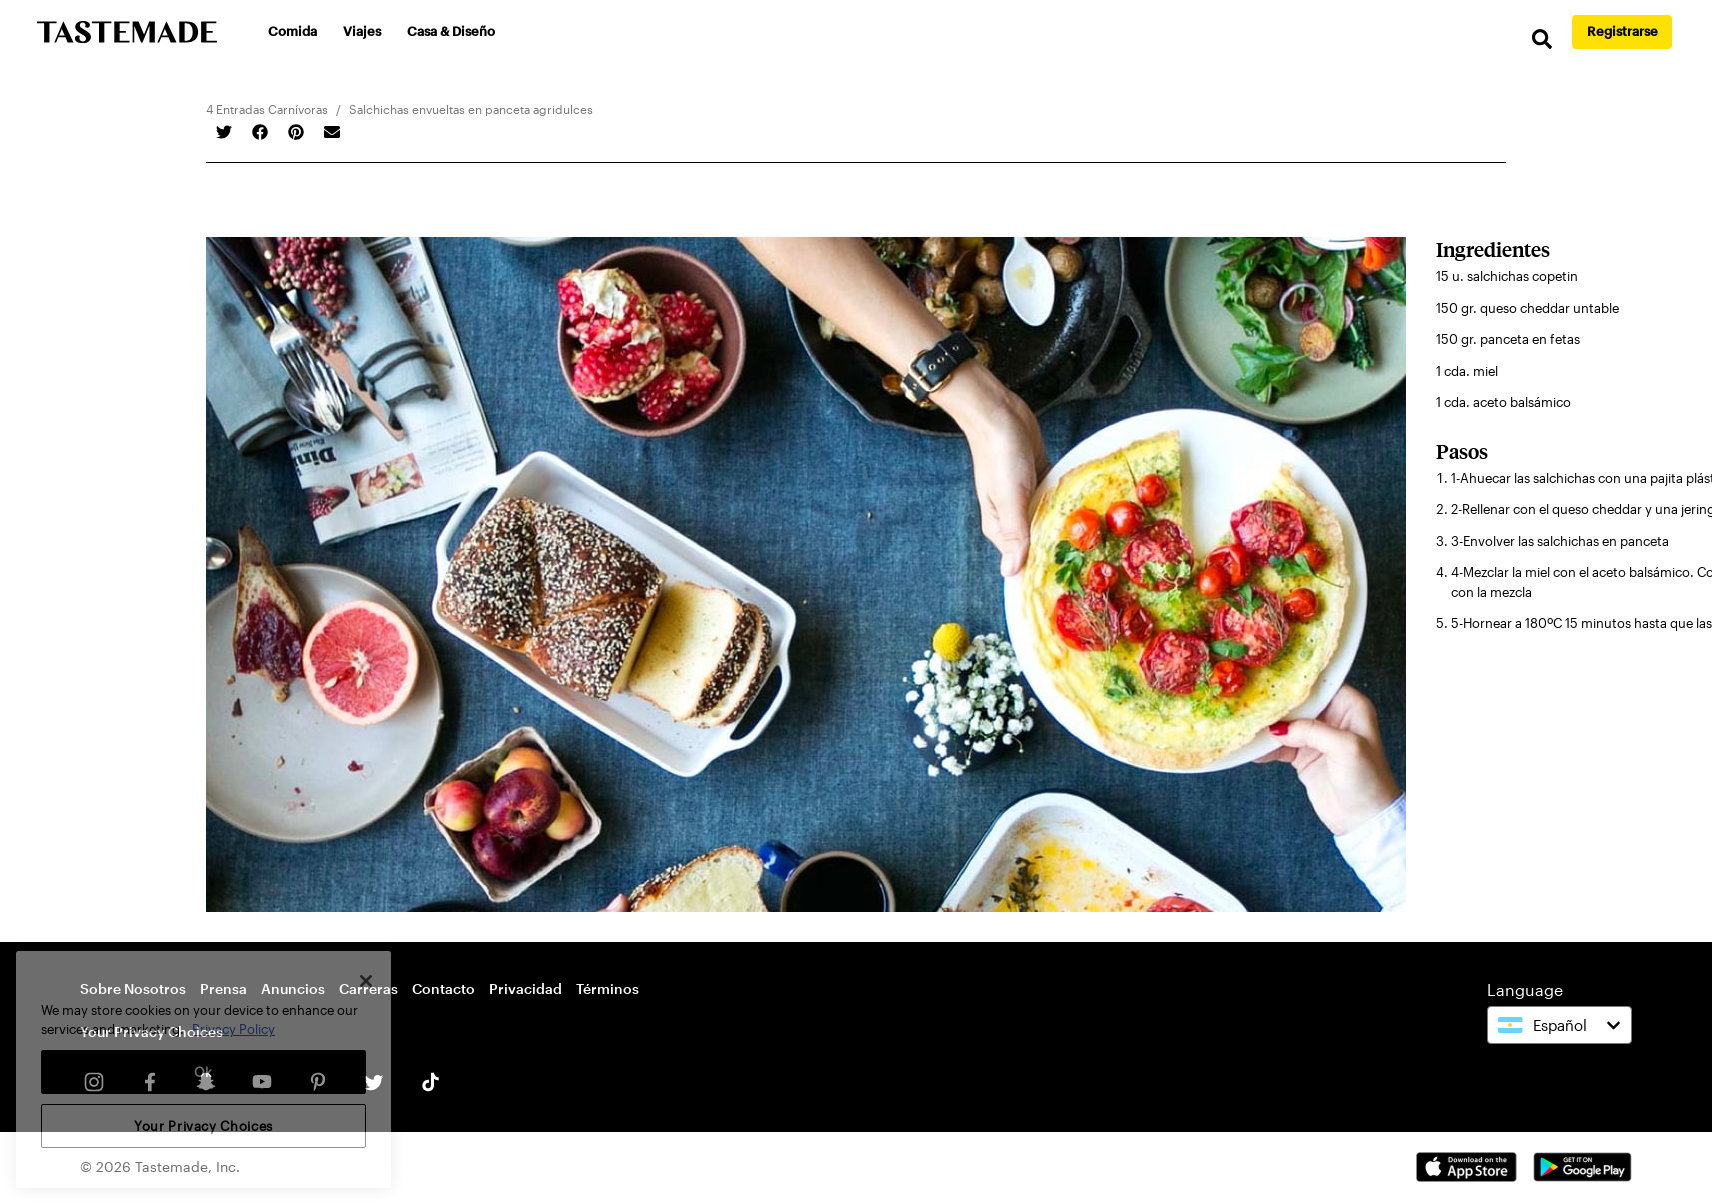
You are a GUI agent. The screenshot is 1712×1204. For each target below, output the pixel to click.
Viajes (362, 31)
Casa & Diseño (451, 31)
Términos (607, 988)
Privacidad (525, 988)
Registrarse (1622, 31)
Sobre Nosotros (133, 988)
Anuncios (293, 988)
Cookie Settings (134, 1033)
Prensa (223, 988)
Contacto (443, 988)
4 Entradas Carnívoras (267, 109)
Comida (292, 31)
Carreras (368, 988)
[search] (1542, 39)
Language (1525, 989)
